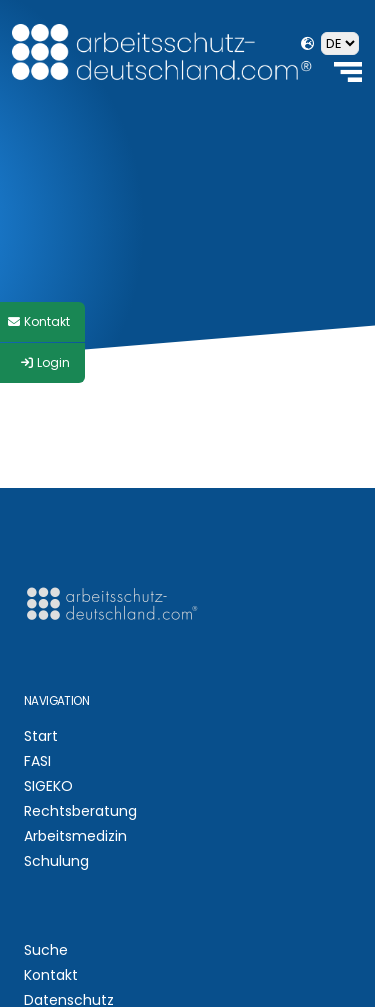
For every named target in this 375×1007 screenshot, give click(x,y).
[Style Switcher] (42, 322)
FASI (37, 761)
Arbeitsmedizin (75, 836)
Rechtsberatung (80, 811)
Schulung (56, 861)
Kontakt (51, 975)
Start (41, 736)
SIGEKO (48, 786)
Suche (46, 950)
